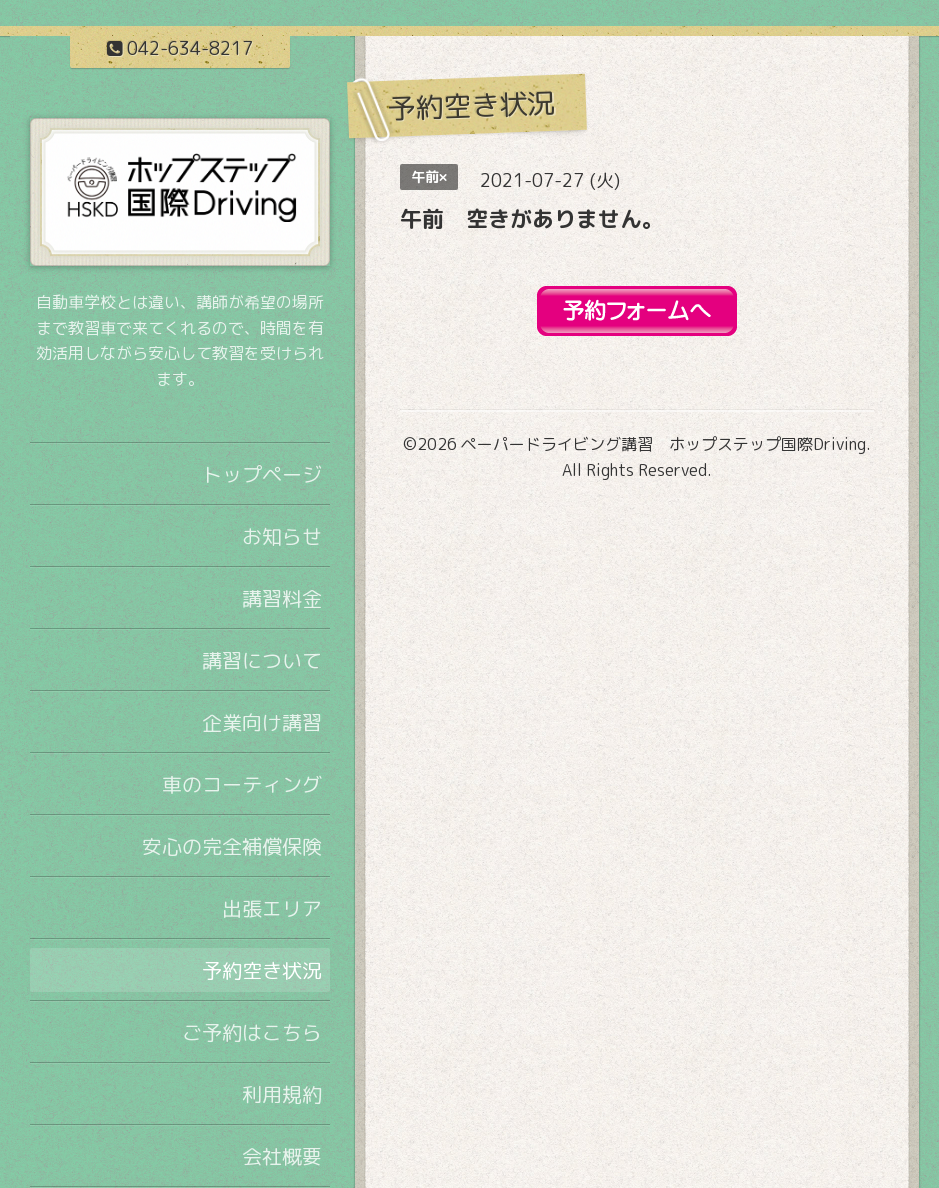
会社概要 (282, 1156)
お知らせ (282, 536)
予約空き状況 (262, 970)
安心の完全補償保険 (232, 846)
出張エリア (272, 908)
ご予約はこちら (252, 1032)
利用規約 (282, 1094)
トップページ (262, 474)
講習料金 (282, 598)
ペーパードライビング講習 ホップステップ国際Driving (663, 444)
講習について (262, 660)
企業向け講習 (262, 722)
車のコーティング (242, 784)
